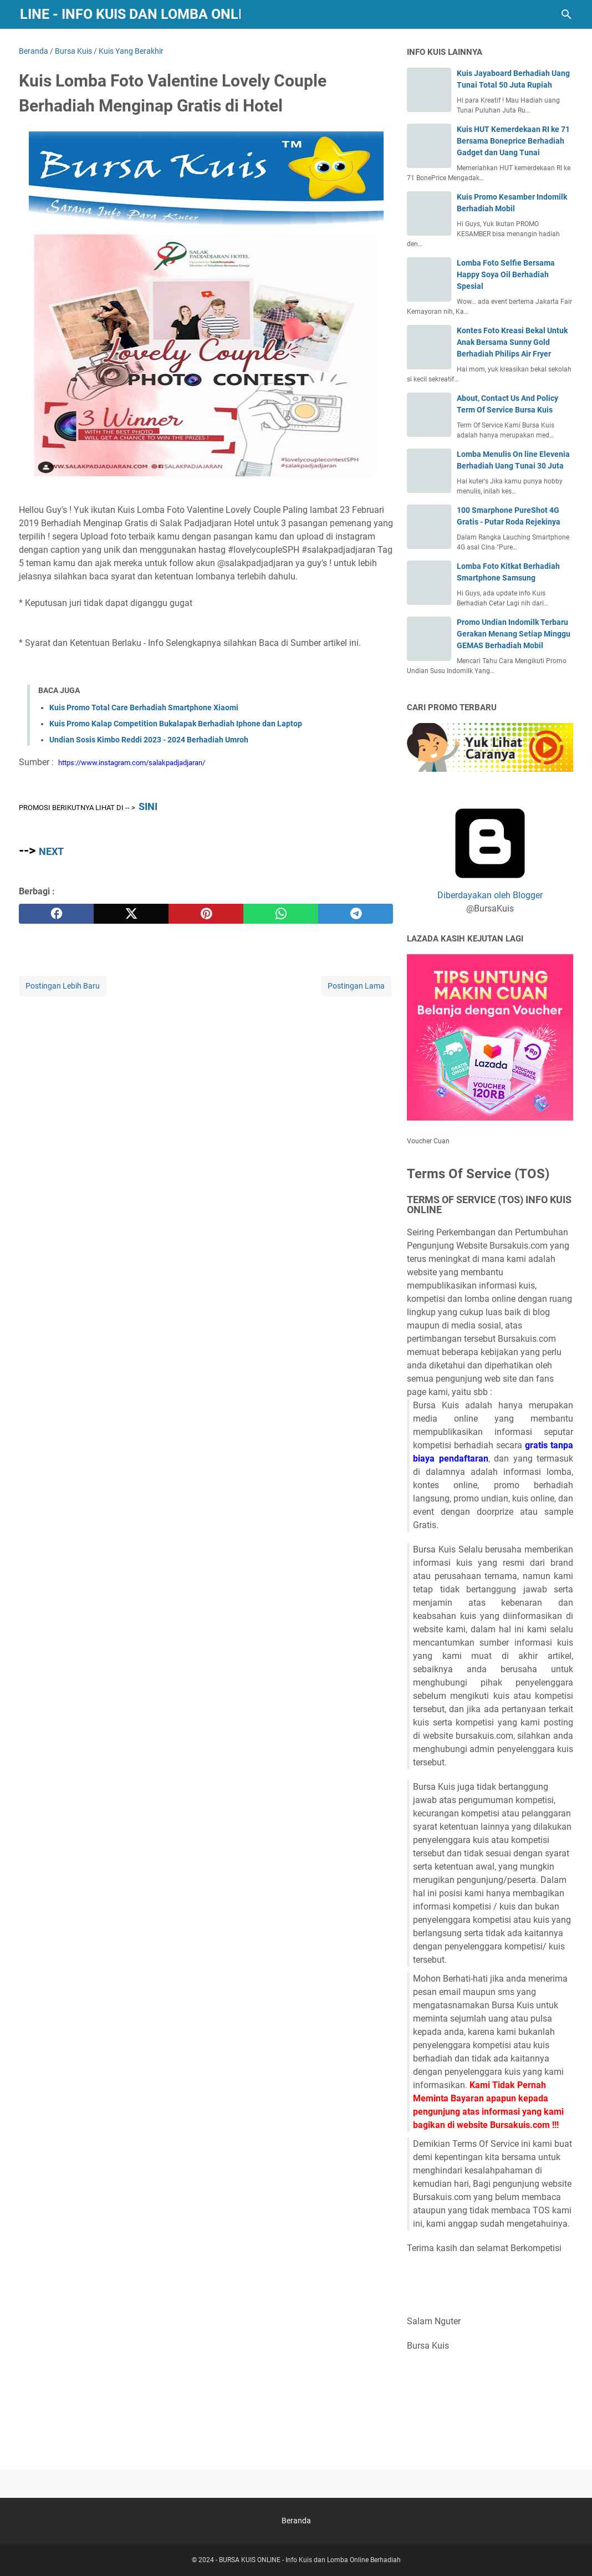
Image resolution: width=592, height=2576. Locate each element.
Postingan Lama (356, 985)
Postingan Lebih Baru (62, 985)
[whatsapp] (280, 914)
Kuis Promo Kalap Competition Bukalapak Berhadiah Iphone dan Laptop (175, 723)
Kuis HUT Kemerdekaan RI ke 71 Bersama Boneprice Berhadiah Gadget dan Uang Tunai (513, 141)
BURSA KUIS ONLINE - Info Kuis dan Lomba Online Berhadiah (310, 2560)
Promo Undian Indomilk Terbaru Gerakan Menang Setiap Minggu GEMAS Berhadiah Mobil (513, 634)
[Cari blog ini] (566, 14)
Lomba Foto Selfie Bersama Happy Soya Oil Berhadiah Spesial (506, 274)
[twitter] (131, 914)
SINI (148, 806)
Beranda (296, 2520)
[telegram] (355, 914)
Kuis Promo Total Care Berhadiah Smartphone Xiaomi (143, 707)
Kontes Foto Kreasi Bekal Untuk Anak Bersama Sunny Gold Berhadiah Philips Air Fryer (512, 342)
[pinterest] (206, 914)
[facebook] (56, 914)
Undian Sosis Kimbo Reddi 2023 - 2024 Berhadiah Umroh (148, 739)
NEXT (51, 851)
